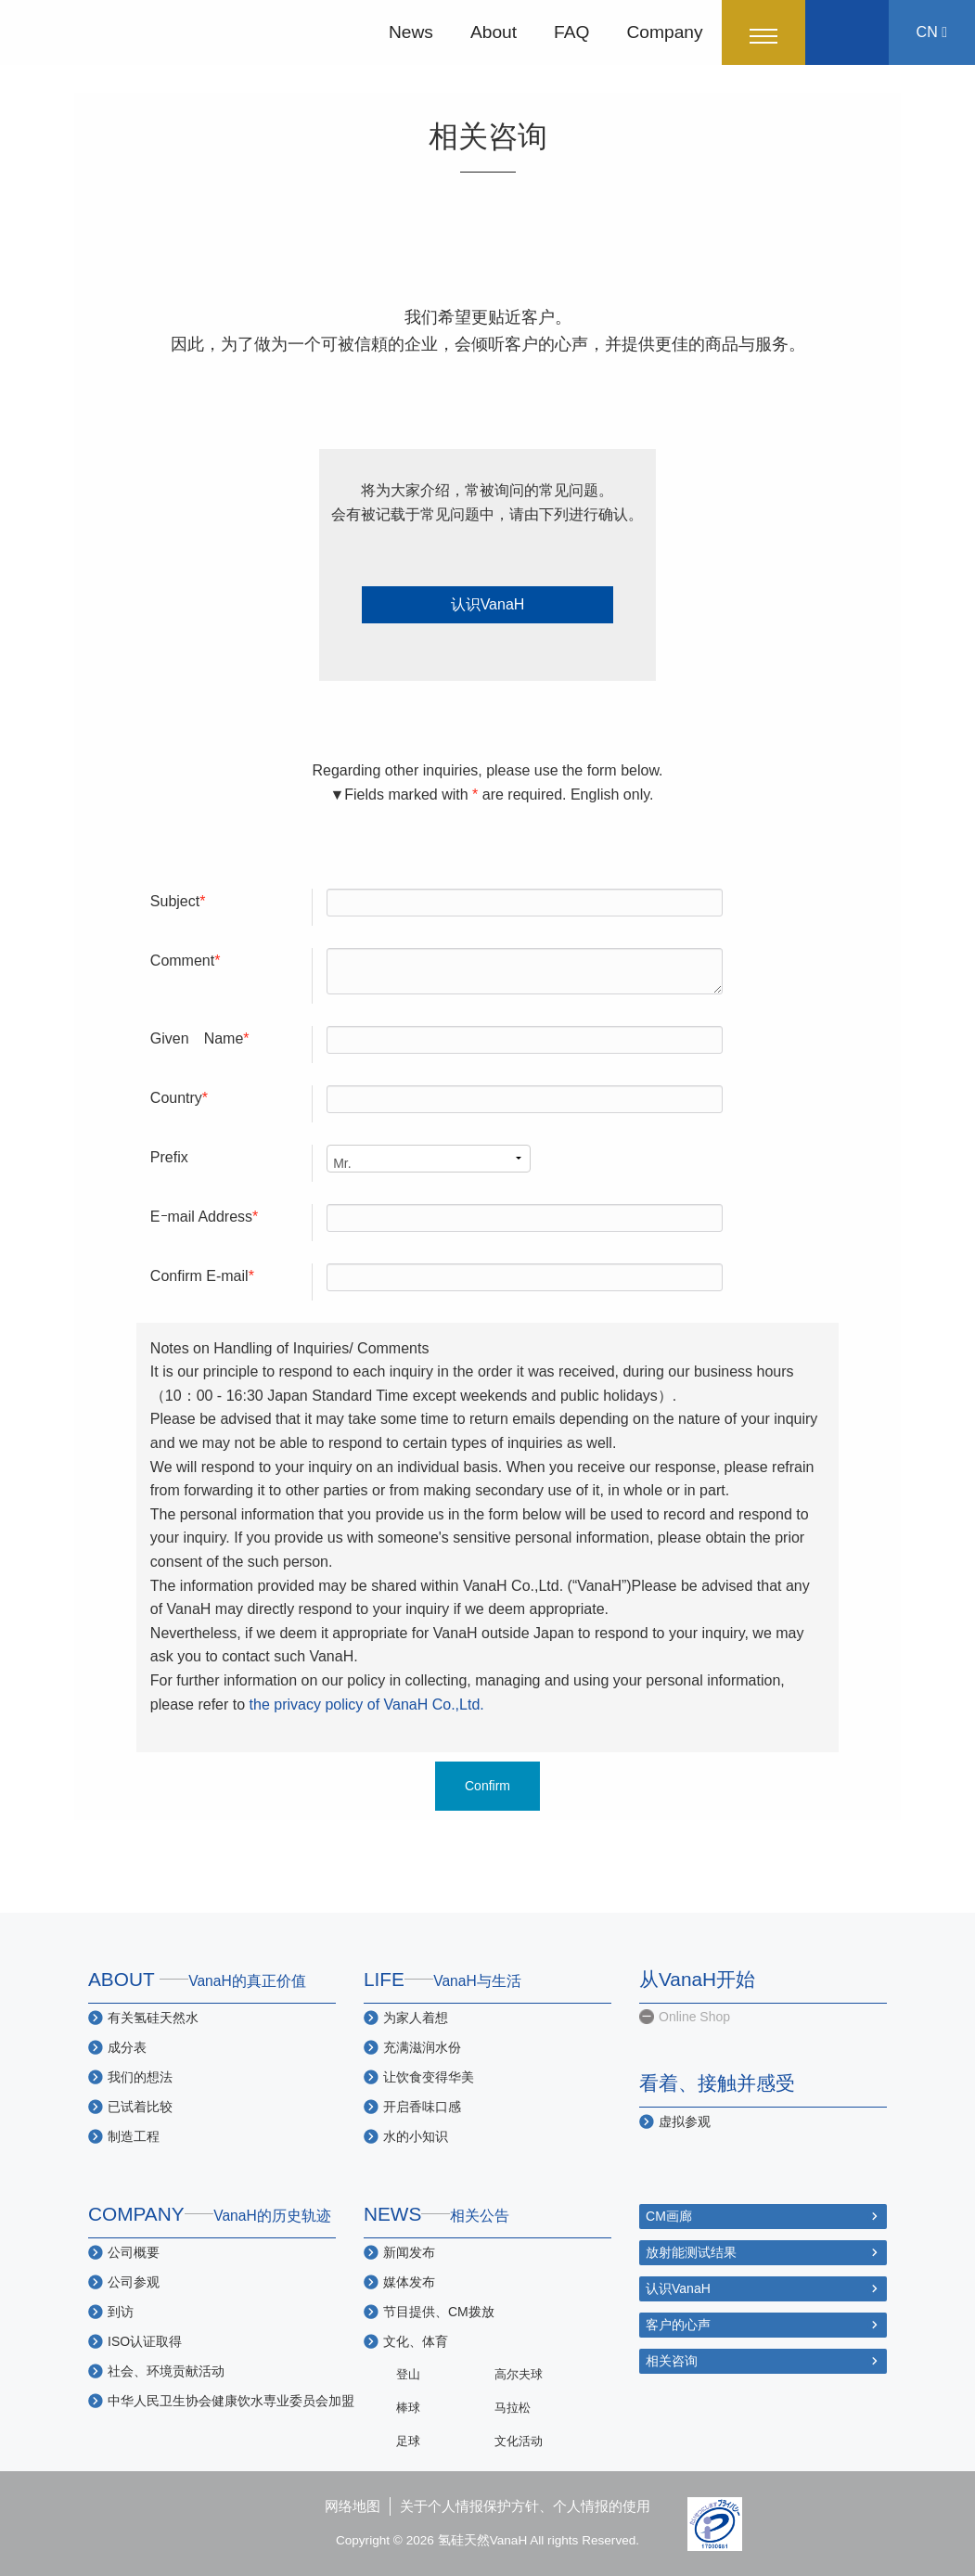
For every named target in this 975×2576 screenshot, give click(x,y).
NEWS (437, 2213)
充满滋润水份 (422, 2047)
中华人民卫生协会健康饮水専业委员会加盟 (231, 2400)
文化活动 (518, 2441)
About (493, 32)
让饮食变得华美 (428, 2077)
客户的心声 (678, 2324)
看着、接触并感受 (717, 2083)
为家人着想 (415, 2017)
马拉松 (512, 2408)
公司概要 (134, 2252)
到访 (121, 2311)
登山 (408, 2374)
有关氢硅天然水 (153, 2017)
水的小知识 (415, 2136)
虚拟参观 (685, 2121)
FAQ (571, 32)
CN (932, 32)
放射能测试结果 (691, 2252)
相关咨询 (672, 2360)
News (411, 32)
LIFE (442, 1979)
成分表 (127, 2047)
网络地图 (352, 2506)
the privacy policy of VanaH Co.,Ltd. (367, 1704)
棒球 (408, 2408)
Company (664, 32)
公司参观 (134, 2282)
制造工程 (134, 2136)
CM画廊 (669, 2216)
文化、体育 (415, 2341)
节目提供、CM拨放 (438, 2311)
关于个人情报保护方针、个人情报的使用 (525, 2506)
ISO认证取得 (145, 2341)
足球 (408, 2441)
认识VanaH (488, 604)
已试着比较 (140, 2106)
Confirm (487, 1785)
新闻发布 (409, 2252)
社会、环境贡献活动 (166, 2371)
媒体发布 (409, 2282)
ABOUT (197, 1979)
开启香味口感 (422, 2106)
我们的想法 (140, 2077)
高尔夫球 (518, 2374)
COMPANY (209, 2213)
